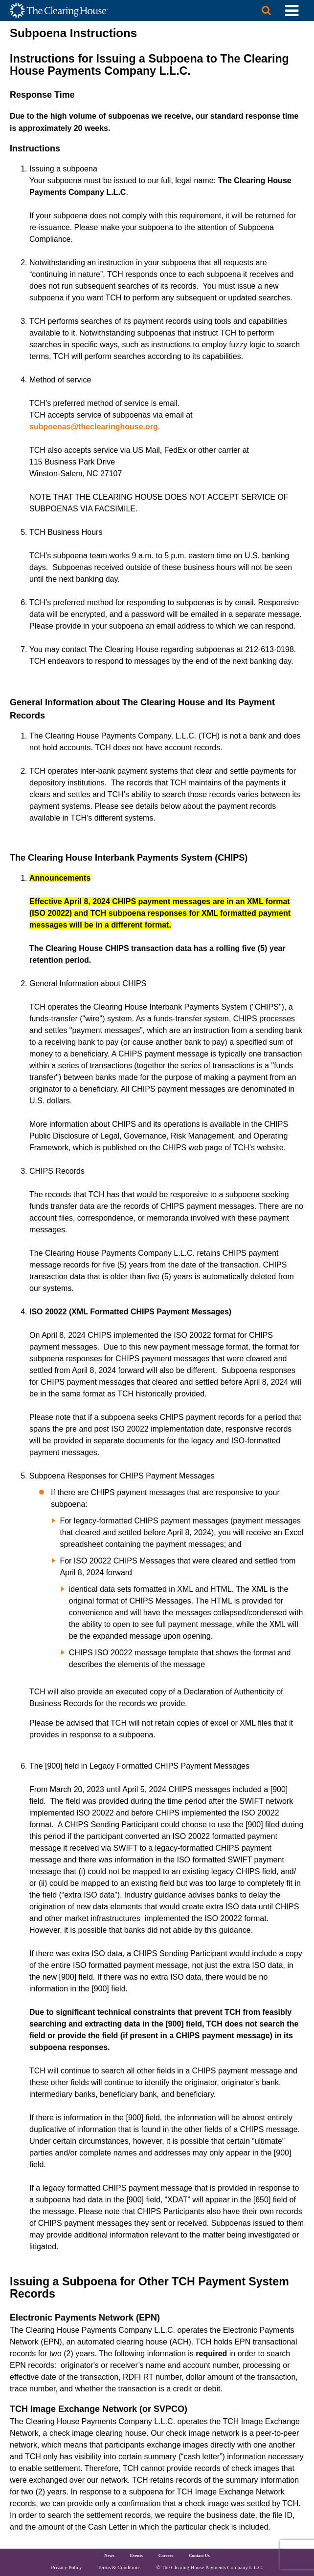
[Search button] (266, 10)
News (109, 2555)
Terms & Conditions (119, 2567)
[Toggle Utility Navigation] (291, 10)
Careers (165, 2555)
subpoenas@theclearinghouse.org (93, 426)
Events (136, 2555)
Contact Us (199, 2555)
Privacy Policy (66, 2567)
